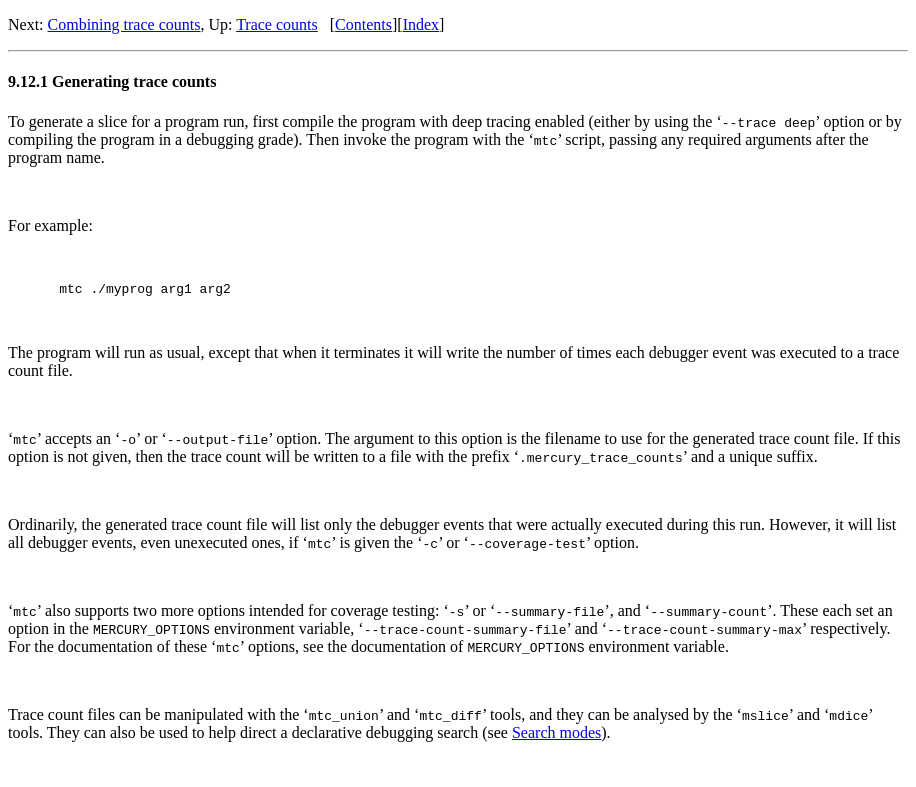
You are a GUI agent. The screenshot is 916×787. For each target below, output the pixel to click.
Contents (363, 24)
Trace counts (277, 24)
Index (421, 24)
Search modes (556, 735)
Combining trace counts (124, 24)
